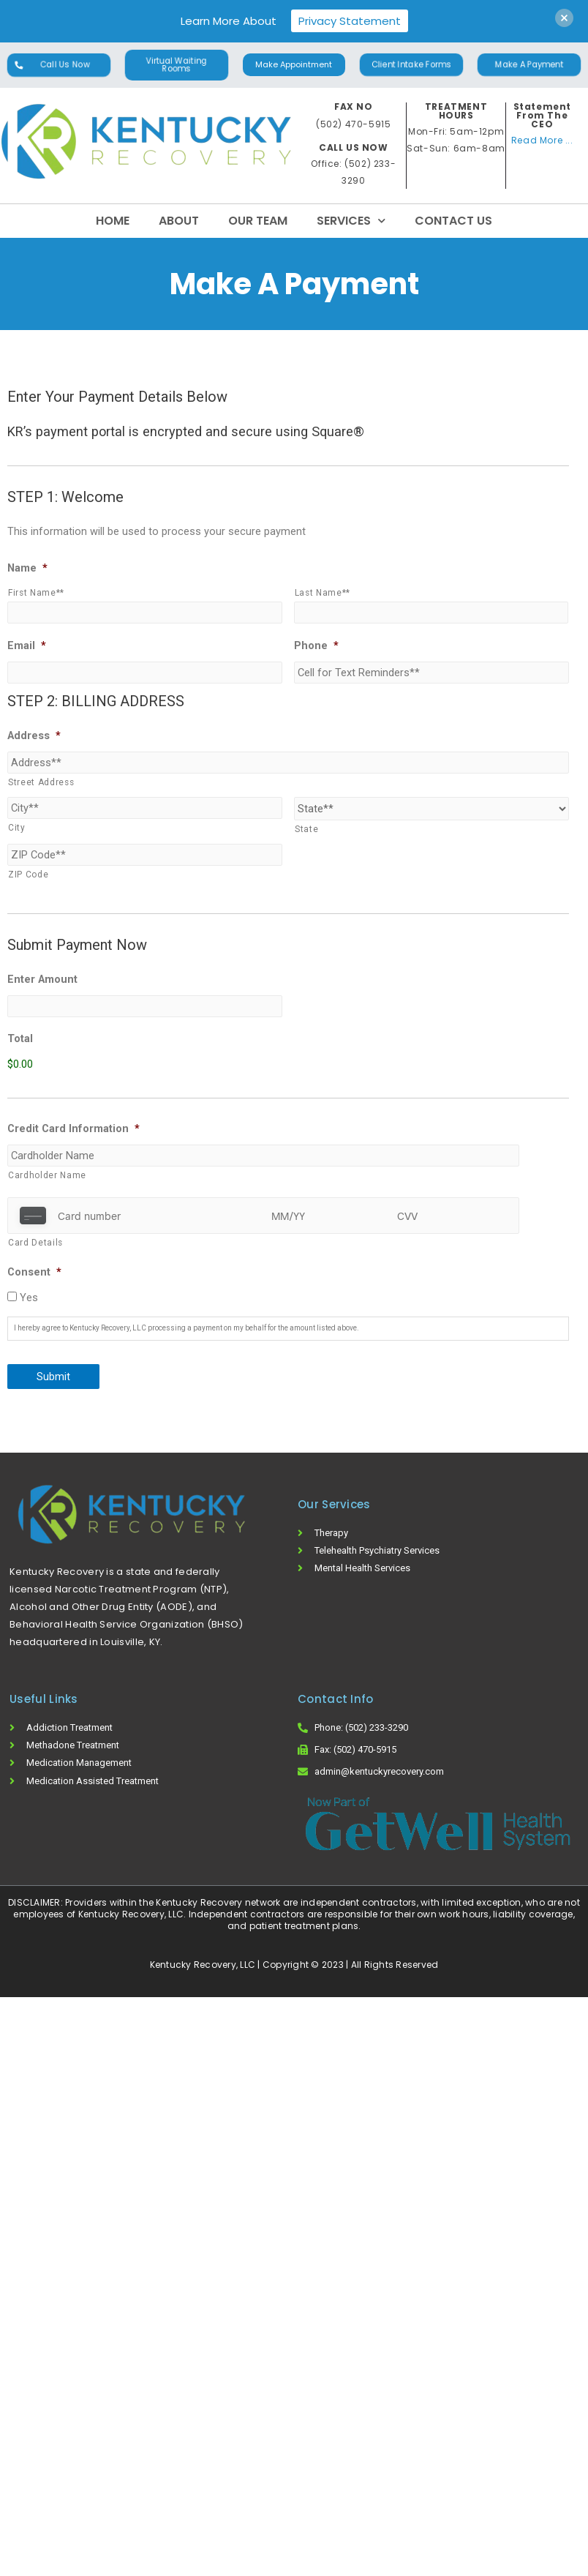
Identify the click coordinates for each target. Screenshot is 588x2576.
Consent (34, 1271)
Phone (316, 645)
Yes (29, 1297)
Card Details (35, 1243)
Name (27, 567)
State (306, 829)
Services (351, 220)
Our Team (257, 220)
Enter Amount (42, 979)
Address (34, 735)
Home (112, 220)
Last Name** (322, 593)
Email (26, 645)
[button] (59, 65)
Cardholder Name (47, 1175)
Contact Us (453, 220)
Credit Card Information (73, 1128)
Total (20, 1038)
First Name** (36, 593)
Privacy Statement (349, 21)
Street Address (41, 782)
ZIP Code (28, 874)
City (17, 828)
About (179, 220)
